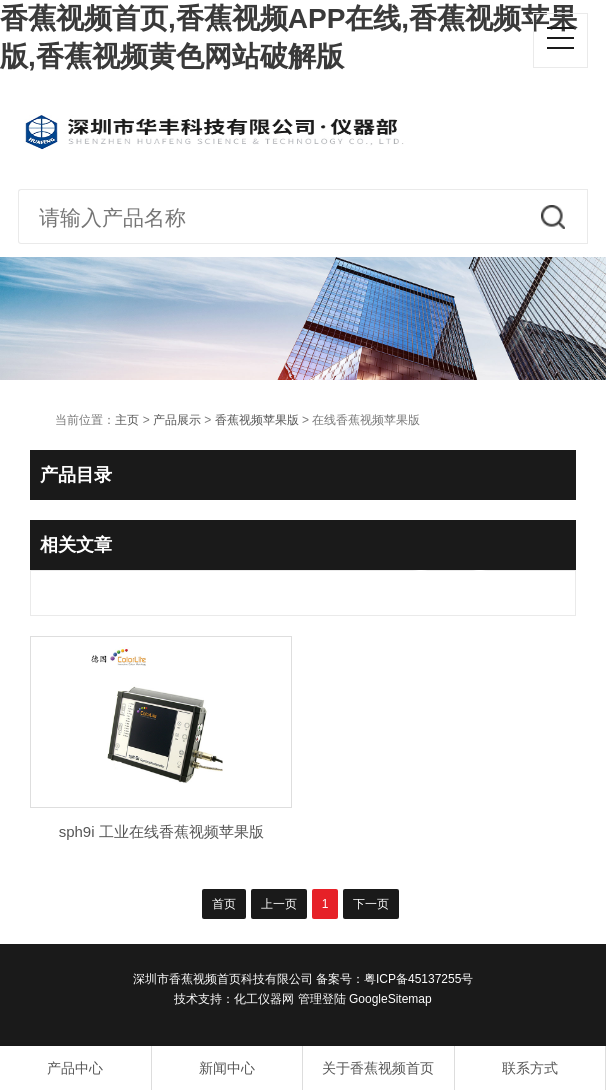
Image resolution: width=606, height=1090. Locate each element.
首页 (224, 904)
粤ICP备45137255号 (418, 979)
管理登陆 (322, 999)
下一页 (371, 904)
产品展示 (177, 420)
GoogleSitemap (390, 999)
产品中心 (75, 1068)
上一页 (279, 904)
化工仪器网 (264, 999)
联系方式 (530, 1068)
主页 (127, 420)
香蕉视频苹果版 (257, 420)
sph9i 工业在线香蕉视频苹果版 (161, 831)
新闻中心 (227, 1068)
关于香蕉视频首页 (378, 1068)
